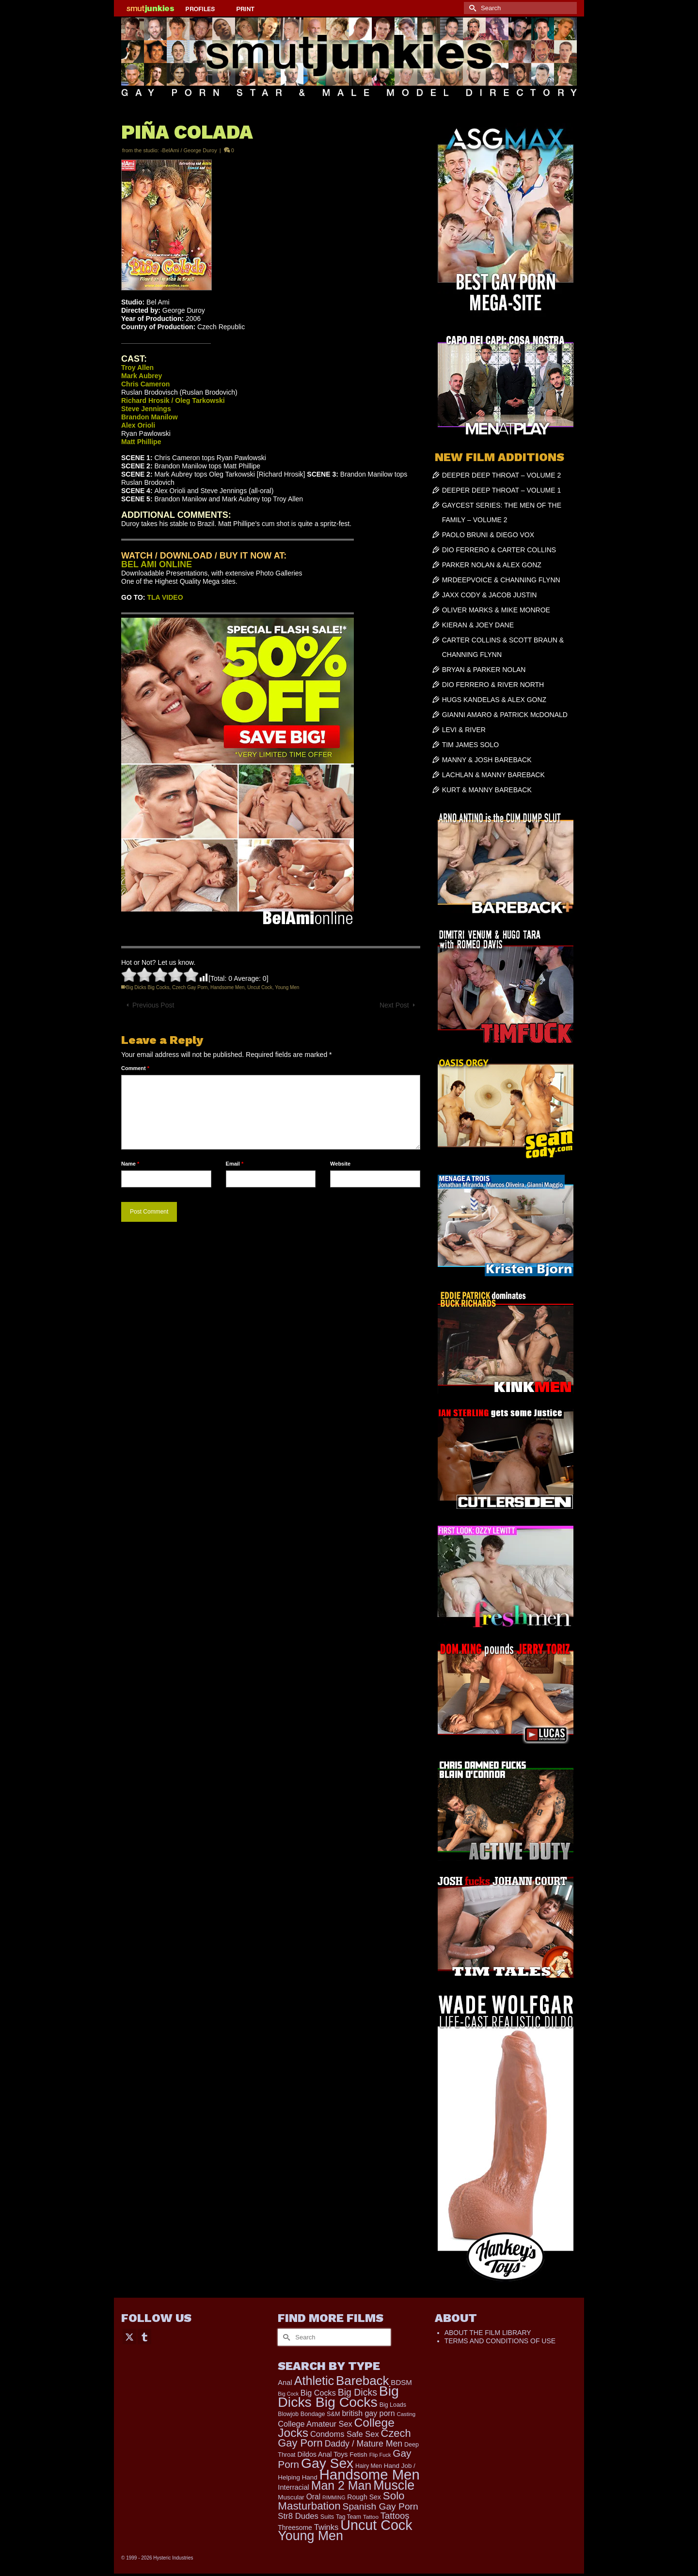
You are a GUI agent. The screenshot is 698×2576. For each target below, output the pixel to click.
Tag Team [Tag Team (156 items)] (348, 2516)
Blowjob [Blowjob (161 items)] (288, 2414)
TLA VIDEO (165, 597)
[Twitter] (129, 2336)
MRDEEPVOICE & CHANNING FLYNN (501, 580)
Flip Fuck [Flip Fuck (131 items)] (380, 2455)
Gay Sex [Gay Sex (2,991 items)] (327, 2463)
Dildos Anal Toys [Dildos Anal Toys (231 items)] (322, 2454)
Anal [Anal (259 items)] (285, 2382)
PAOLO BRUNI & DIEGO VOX (488, 535)
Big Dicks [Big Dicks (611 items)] (357, 2392)
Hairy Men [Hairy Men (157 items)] (368, 2466)
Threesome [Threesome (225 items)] (295, 2527)
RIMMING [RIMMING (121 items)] (333, 2497)
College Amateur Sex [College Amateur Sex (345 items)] (315, 2423)
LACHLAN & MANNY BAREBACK (493, 775)
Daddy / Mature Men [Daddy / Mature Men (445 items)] (364, 2443)
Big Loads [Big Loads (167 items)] (393, 2404)
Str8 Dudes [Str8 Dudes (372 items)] (298, 2516)
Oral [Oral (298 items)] (313, 2497)
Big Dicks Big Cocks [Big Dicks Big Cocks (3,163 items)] (338, 2396)
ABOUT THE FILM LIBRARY (487, 2332)
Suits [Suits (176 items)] (327, 2516)
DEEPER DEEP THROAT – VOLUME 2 (501, 475)
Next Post (394, 1005)
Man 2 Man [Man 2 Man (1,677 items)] (341, 2485)
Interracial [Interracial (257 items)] (293, 2487)
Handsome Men (227, 987)
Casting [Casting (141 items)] (406, 2414)
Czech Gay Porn (189, 987)
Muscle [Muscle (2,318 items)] (393, 2485)
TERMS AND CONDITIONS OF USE (499, 2341)
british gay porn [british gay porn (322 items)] (368, 2413)
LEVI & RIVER (464, 730)
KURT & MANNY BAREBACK (487, 790)
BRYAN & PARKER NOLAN (484, 669)
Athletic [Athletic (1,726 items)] (314, 2380)
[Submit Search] (471, 8)
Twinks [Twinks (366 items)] (326, 2527)
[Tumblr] (144, 2336)
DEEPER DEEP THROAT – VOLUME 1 (501, 490)
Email (235, 1164)
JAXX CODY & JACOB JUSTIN (489, 595)
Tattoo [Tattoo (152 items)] (371, 2516)
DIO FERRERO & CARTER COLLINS (499, 550)
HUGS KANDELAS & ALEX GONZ (494, 700)
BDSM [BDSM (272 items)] (401, 2382)
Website (340, 1164)
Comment (135, 1068)
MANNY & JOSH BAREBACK (487, 760)
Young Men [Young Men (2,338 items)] (310, 2535)
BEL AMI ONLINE (156, 564)
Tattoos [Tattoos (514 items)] (395, 2516)
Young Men (287, 987)
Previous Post (153, 1005)
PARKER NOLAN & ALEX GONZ (491, 565)
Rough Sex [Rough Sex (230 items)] (364, 2497)
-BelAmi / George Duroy (188, 150)
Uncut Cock (259, 987)
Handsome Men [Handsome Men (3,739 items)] (369, 2474)
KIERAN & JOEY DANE (478, 625)
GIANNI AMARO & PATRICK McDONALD (505, 715)
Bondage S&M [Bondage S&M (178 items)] (320, 2414)
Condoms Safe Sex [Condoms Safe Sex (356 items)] (344, 2434)
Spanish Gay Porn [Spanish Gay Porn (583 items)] (380, 2506)
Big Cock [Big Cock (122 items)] (288, 2394)
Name (130, 1164)
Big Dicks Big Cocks (147, 987)
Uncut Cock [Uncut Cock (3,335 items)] (376, 2525)
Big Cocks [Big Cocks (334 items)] (318, 2392)
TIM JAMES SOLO (470, 745)
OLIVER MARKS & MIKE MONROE (496, 610)
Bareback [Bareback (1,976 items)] (362, 2380)
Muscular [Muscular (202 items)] (291, 2497)
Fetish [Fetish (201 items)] (358, 2454)
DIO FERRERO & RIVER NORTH (493, 684)
